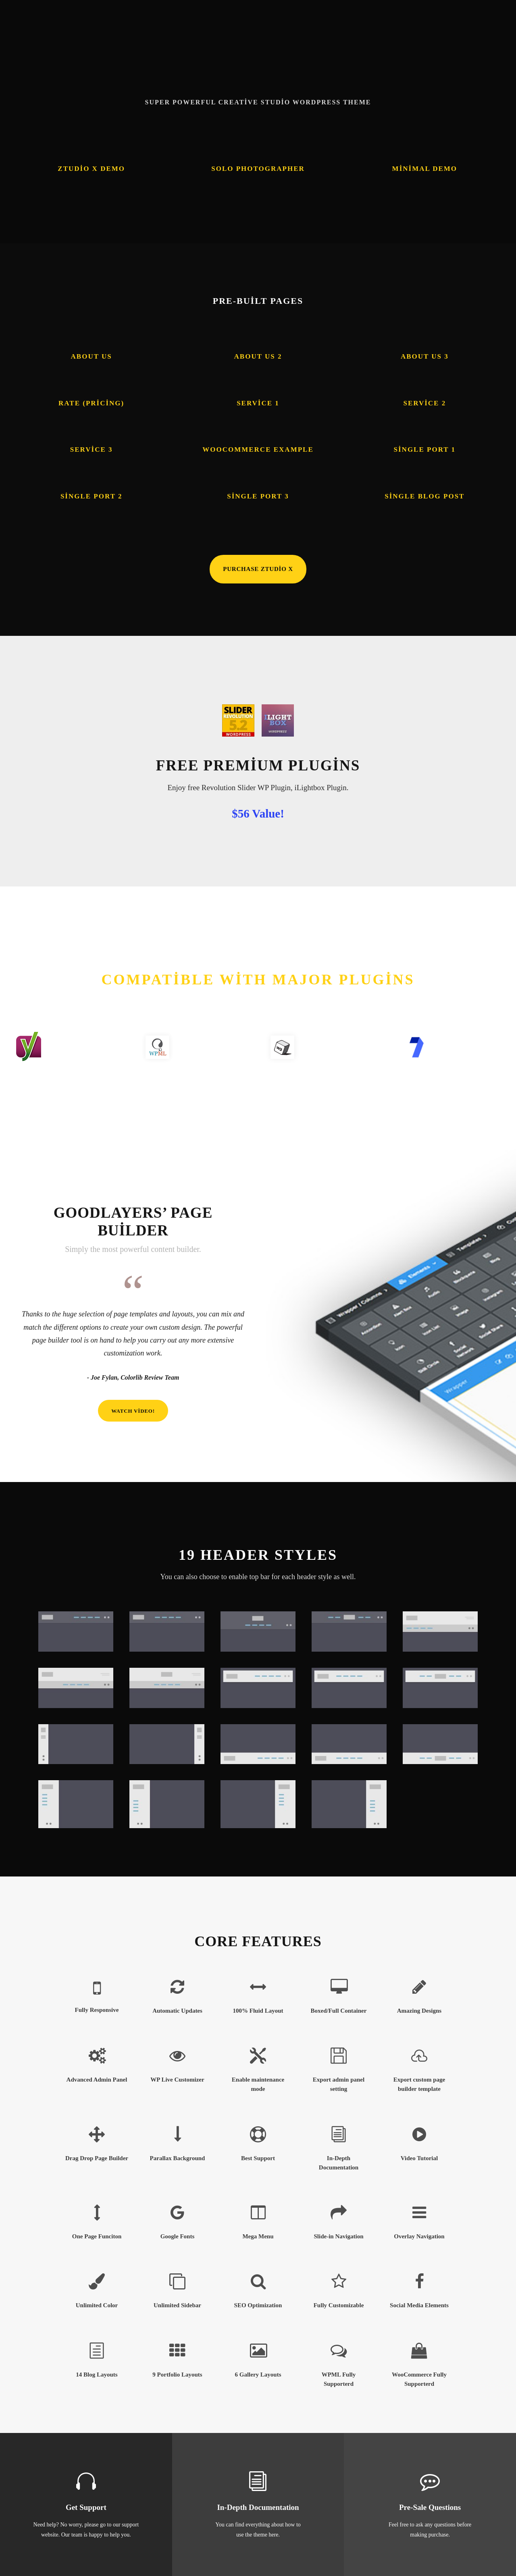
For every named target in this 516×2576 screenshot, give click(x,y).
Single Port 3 (258, 496)
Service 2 (424, 403)
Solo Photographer (258, 168)
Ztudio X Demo (91, 168)
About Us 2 (258, 356)
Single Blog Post (424, 496)
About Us (91, 356)
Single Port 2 (91, 496)
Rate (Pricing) (91, 403)
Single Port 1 (425, 449)
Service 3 (91, 449)
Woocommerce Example (258, 449)
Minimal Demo (424, 168)
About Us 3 (425, 356)
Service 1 (258, 403)
